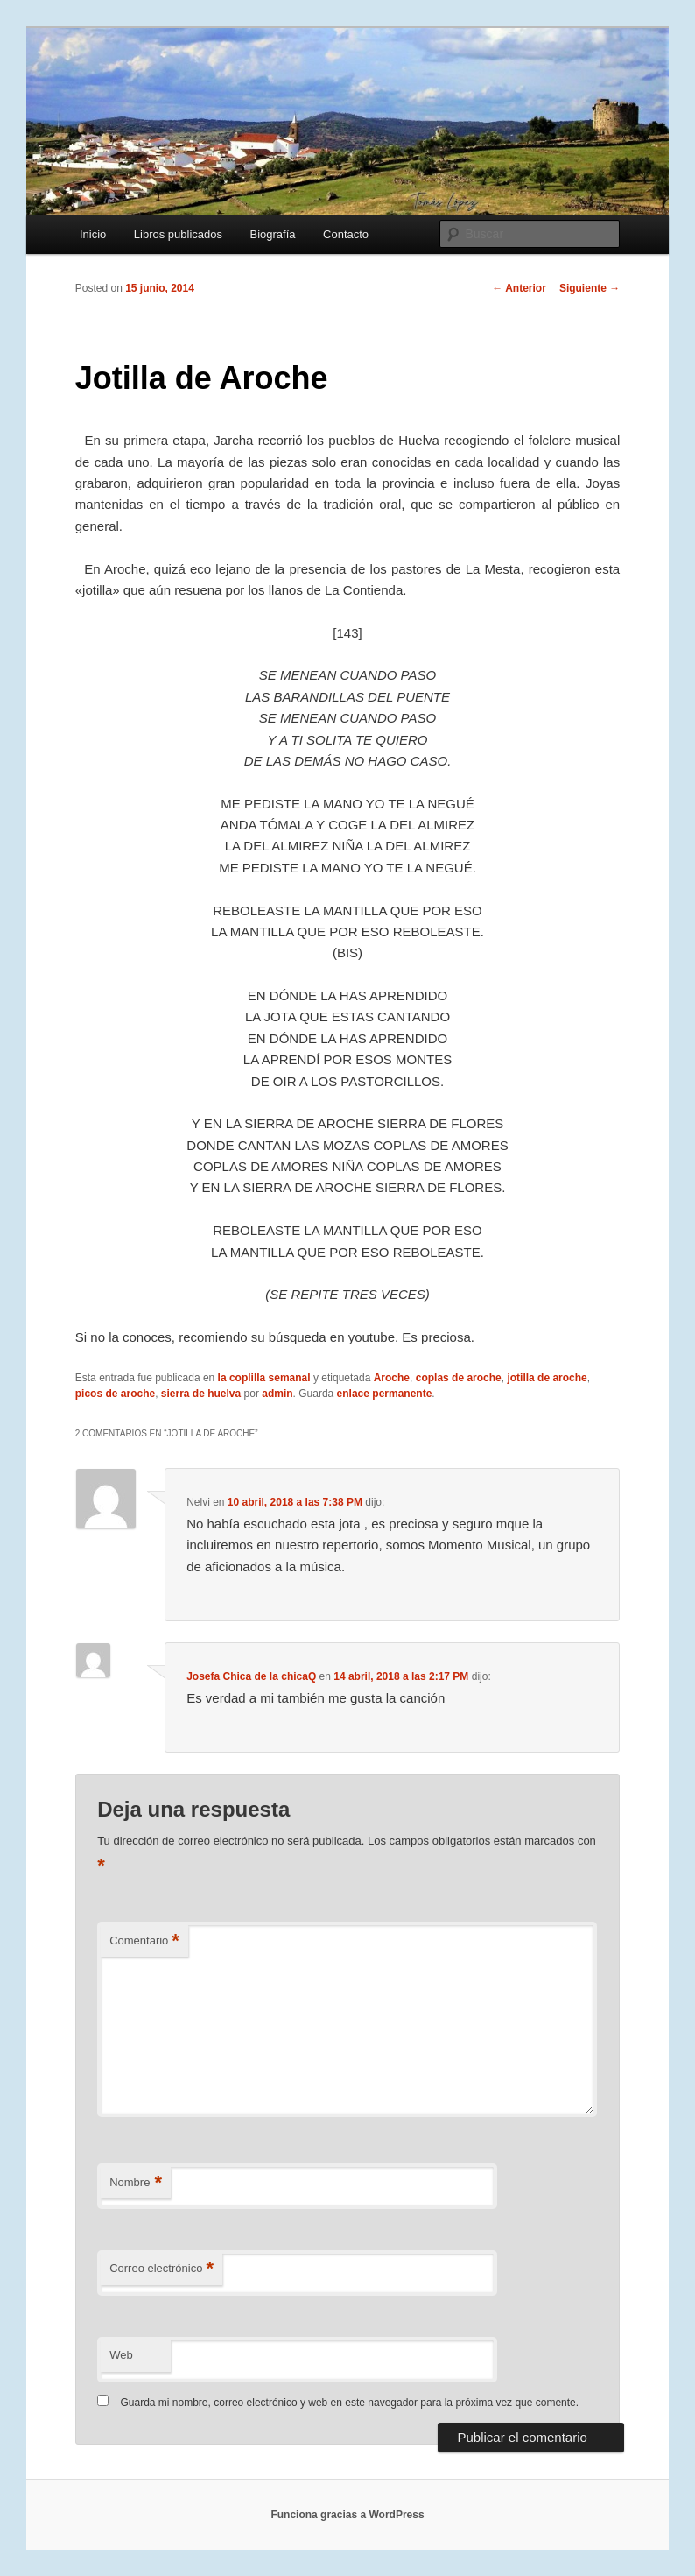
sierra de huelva (201, 1393)
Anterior (519, 288)
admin (277, 1393)
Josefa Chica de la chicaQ (251, 1676)
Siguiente (589, 288)
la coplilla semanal (264, 1378)
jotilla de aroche (546, 1378)
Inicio (93, 234)
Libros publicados (178, 234)
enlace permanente (384, 1393)
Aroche (392, 1378)
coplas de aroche (459, 1378)
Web (121, 2354)
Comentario (144, 1941)
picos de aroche (115, 1393)
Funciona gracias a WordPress (347, 2515)
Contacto (346, 234)
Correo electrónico (161, 2269)
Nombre (135, 2183)
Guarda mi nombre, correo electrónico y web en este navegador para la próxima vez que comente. (350, 2402)
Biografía (273, 234)
